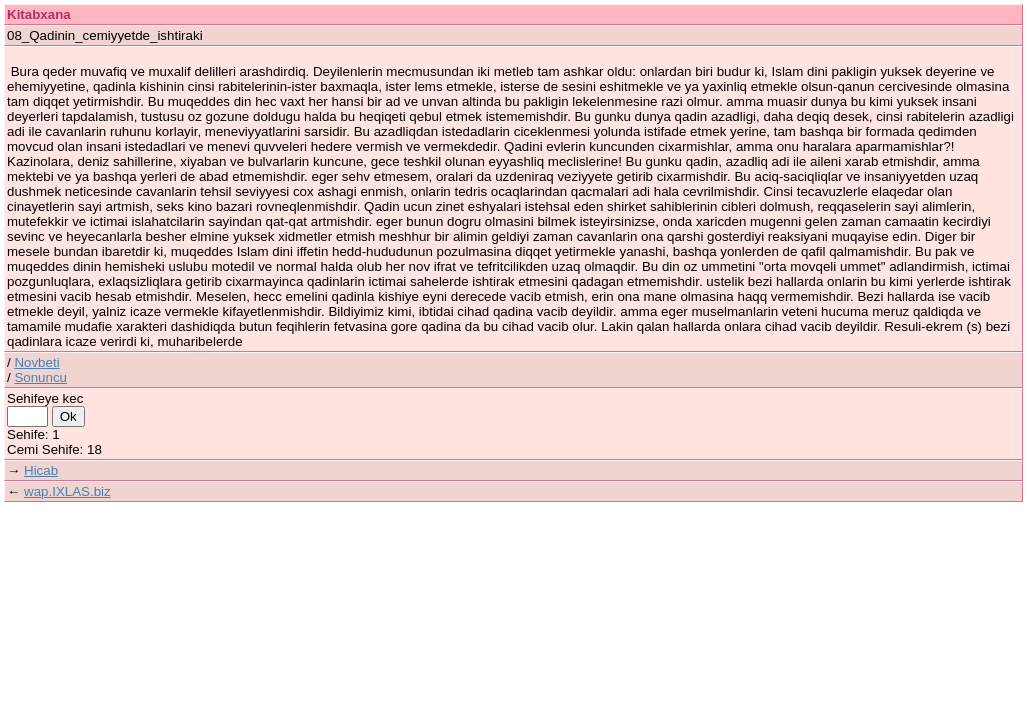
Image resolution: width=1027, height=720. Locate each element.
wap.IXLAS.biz (67, 491)
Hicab (41, 470)
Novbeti (36, 362)
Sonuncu (40, 377)
